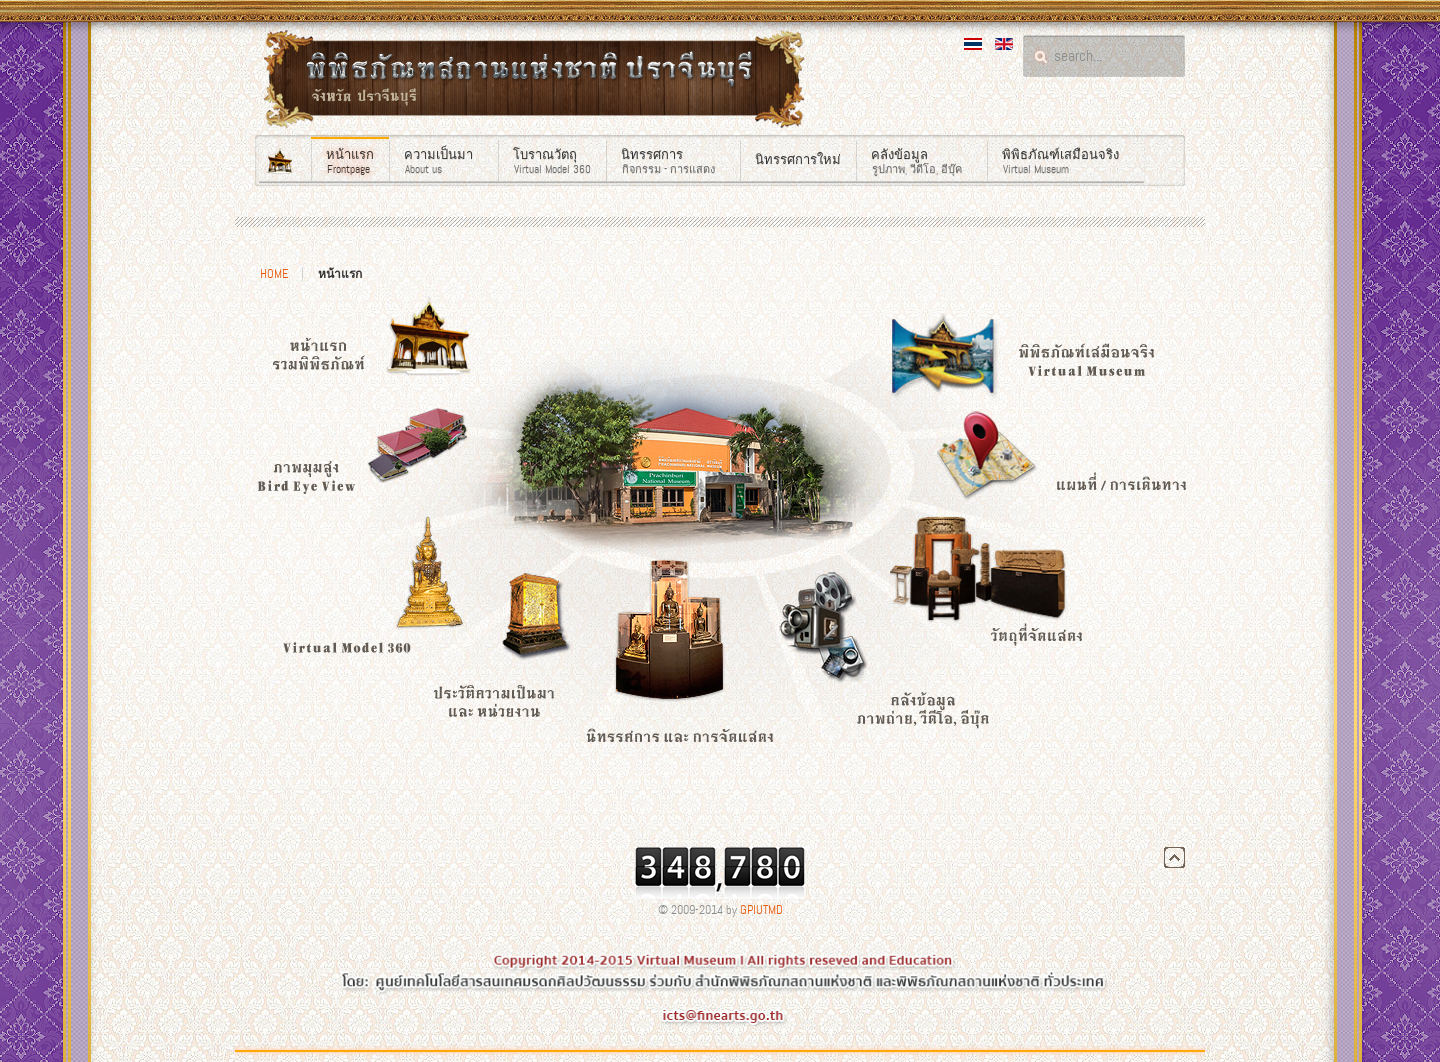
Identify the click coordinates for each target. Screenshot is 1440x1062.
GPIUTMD (761, 910)
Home (274, 274)
